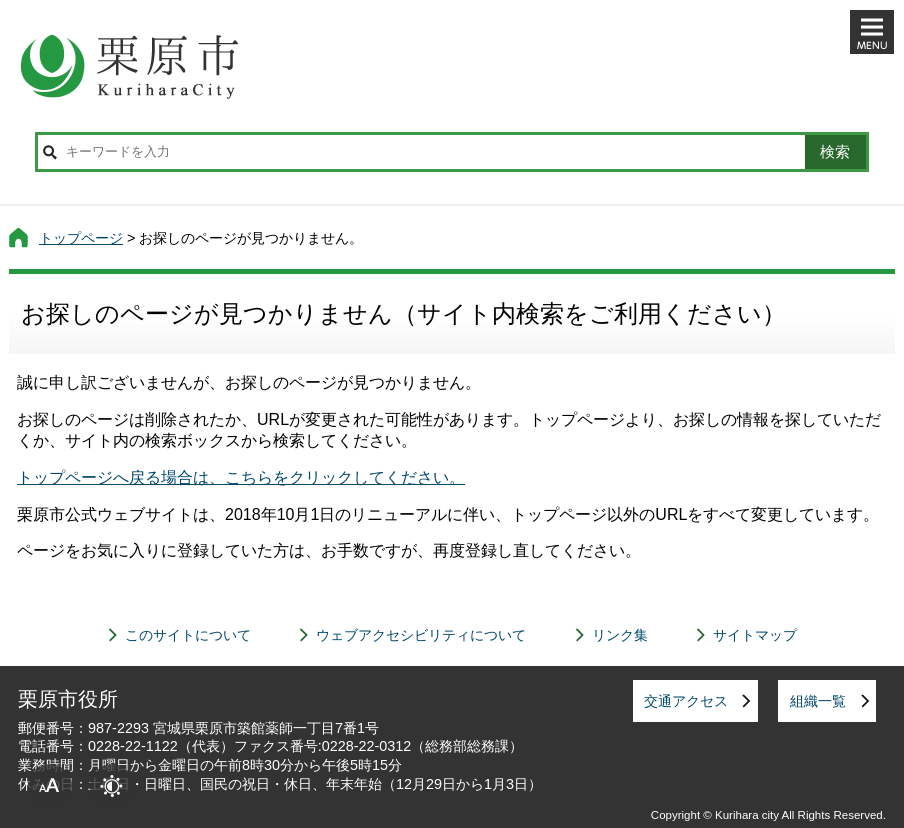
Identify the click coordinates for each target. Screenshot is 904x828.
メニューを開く (872, 32)
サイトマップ (755, 635)
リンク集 (620, 635)
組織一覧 (818, 701)
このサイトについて (188, 635)
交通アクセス (686, 701)
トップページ (81, 238)
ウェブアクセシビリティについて (421, 635)
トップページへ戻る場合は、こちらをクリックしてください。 (241, 477)
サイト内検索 (50, 152)
